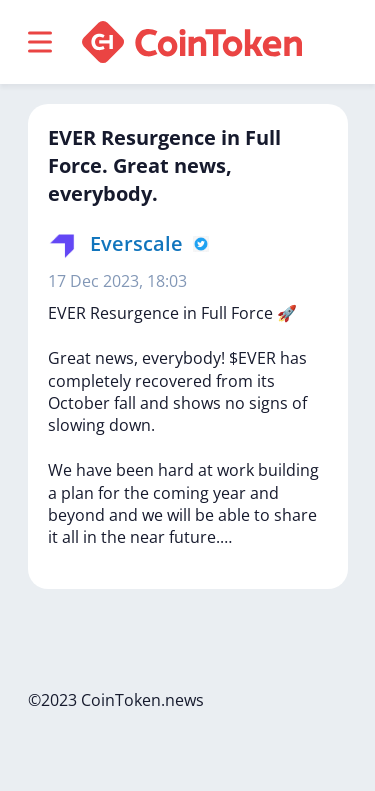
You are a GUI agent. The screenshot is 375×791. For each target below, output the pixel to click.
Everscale (136, 243)
